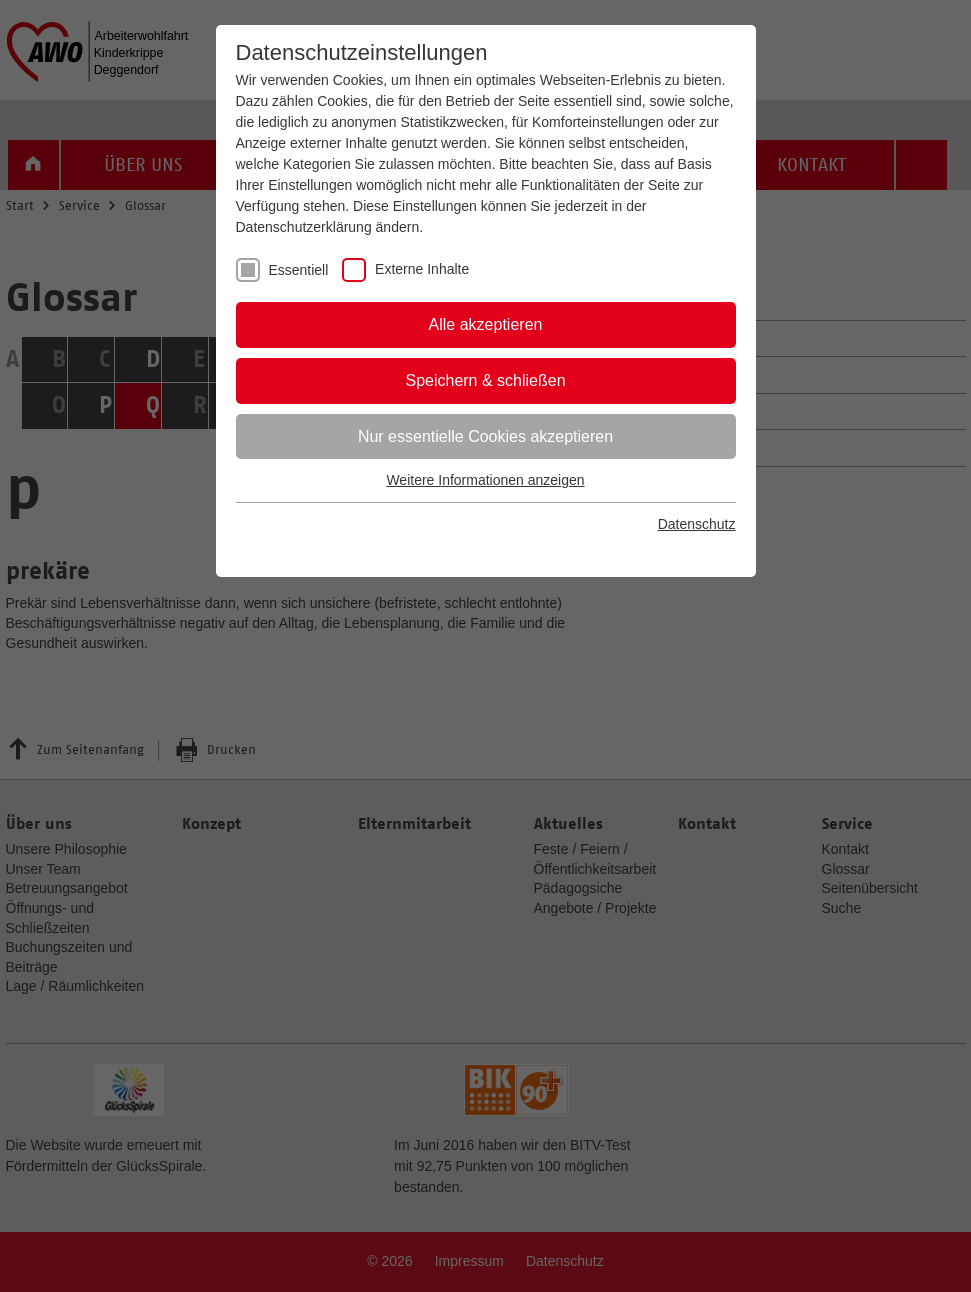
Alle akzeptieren (486, 324)
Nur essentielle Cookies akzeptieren (485, 436)
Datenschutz (697, 524)
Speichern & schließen (485, 380)
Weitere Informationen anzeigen (485, 480)
